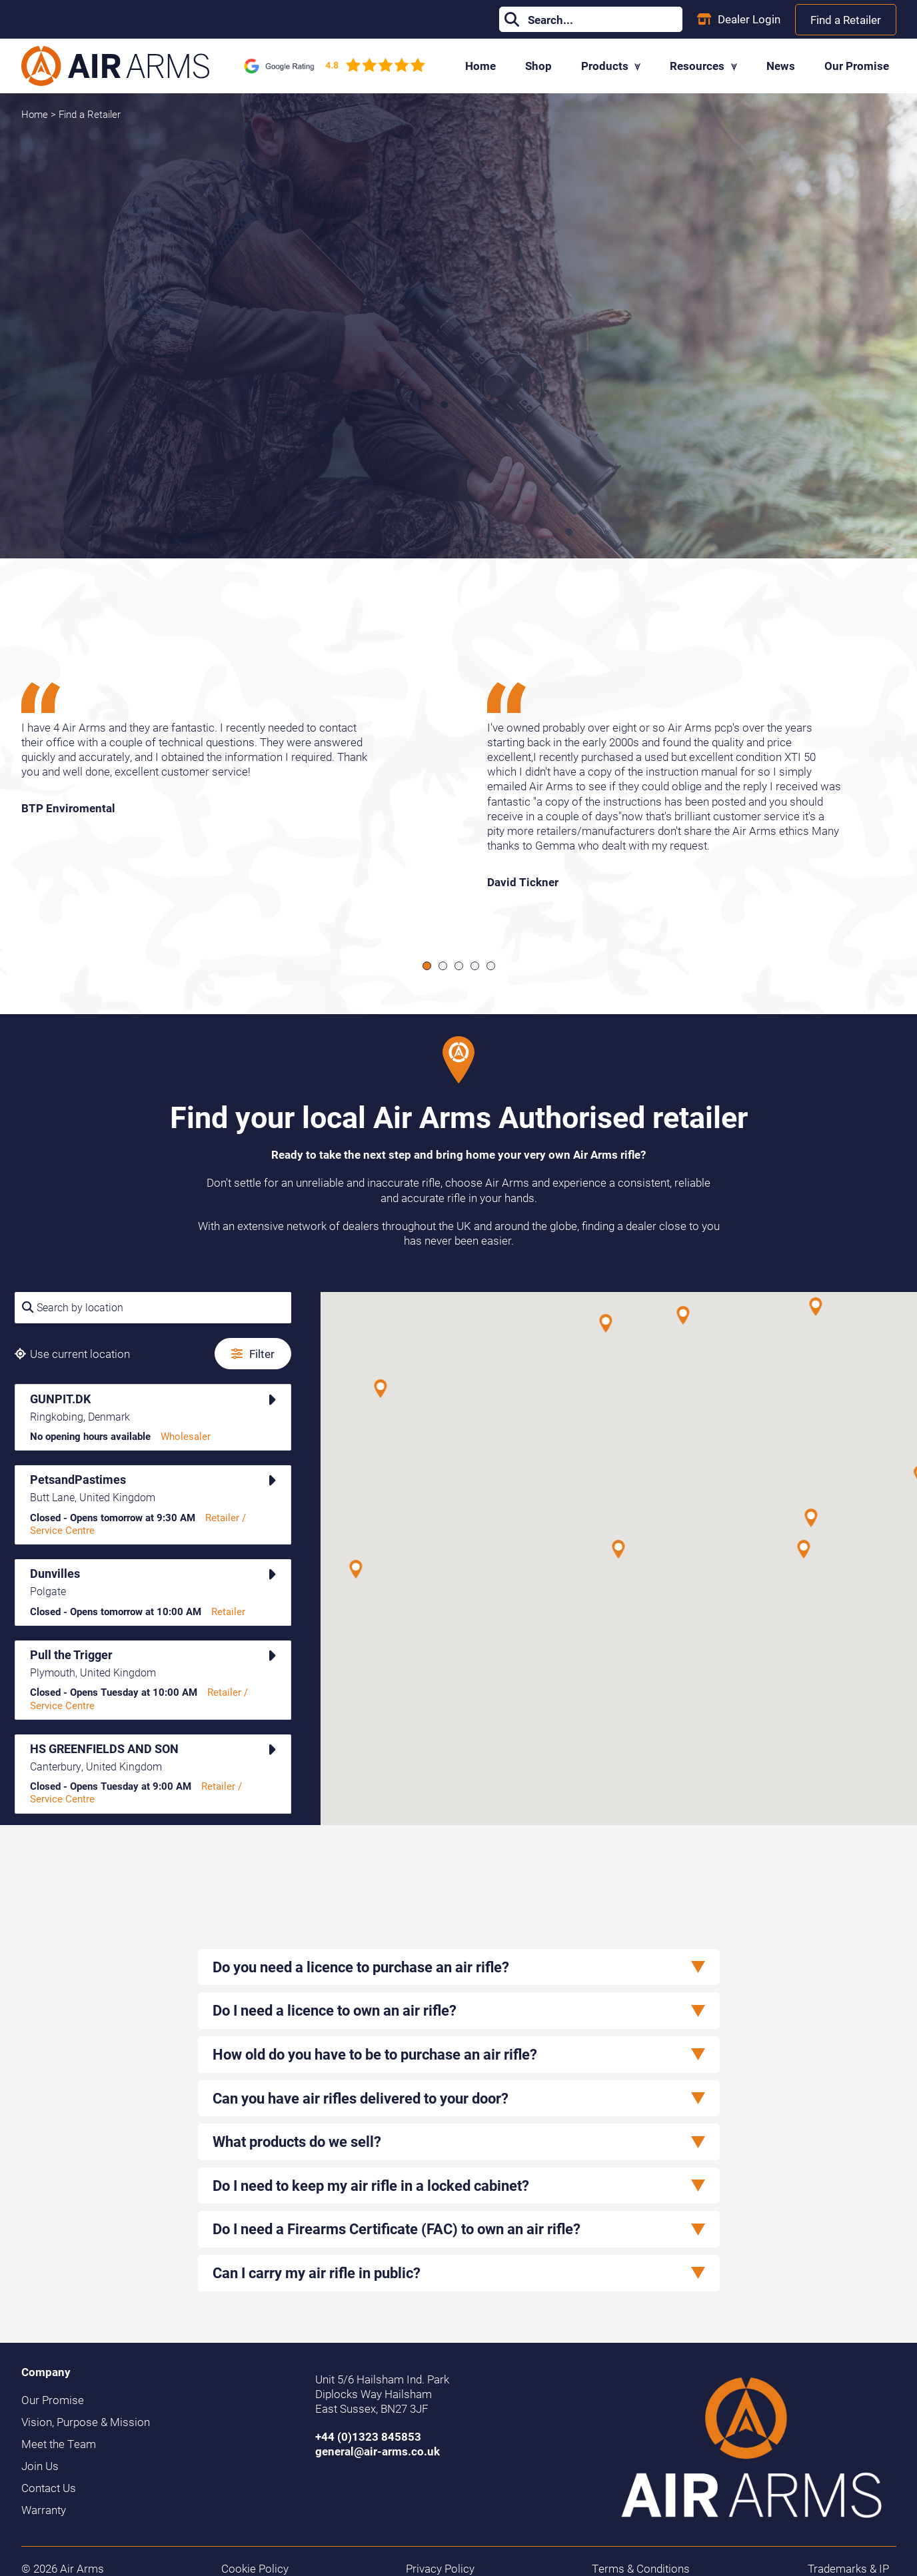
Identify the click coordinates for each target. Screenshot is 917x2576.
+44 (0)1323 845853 (368, 2436)
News (780, 65)
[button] (804, 1549)
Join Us (40, 2466)
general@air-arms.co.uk (377, 2451)
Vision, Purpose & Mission (85, 2422)
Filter (253, 1353)
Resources (703, 65)
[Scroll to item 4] (474, 966)
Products (611, 65)
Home (480, 65)
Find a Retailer (845, 19)
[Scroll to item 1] (427, 966)
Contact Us (48, 2488)
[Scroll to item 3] (459, 966)
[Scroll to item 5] (490, 966)
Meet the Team (58, 2444)
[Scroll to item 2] (443, 966)
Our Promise (856, 65)
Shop (538, 65)
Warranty (43, 2510)
